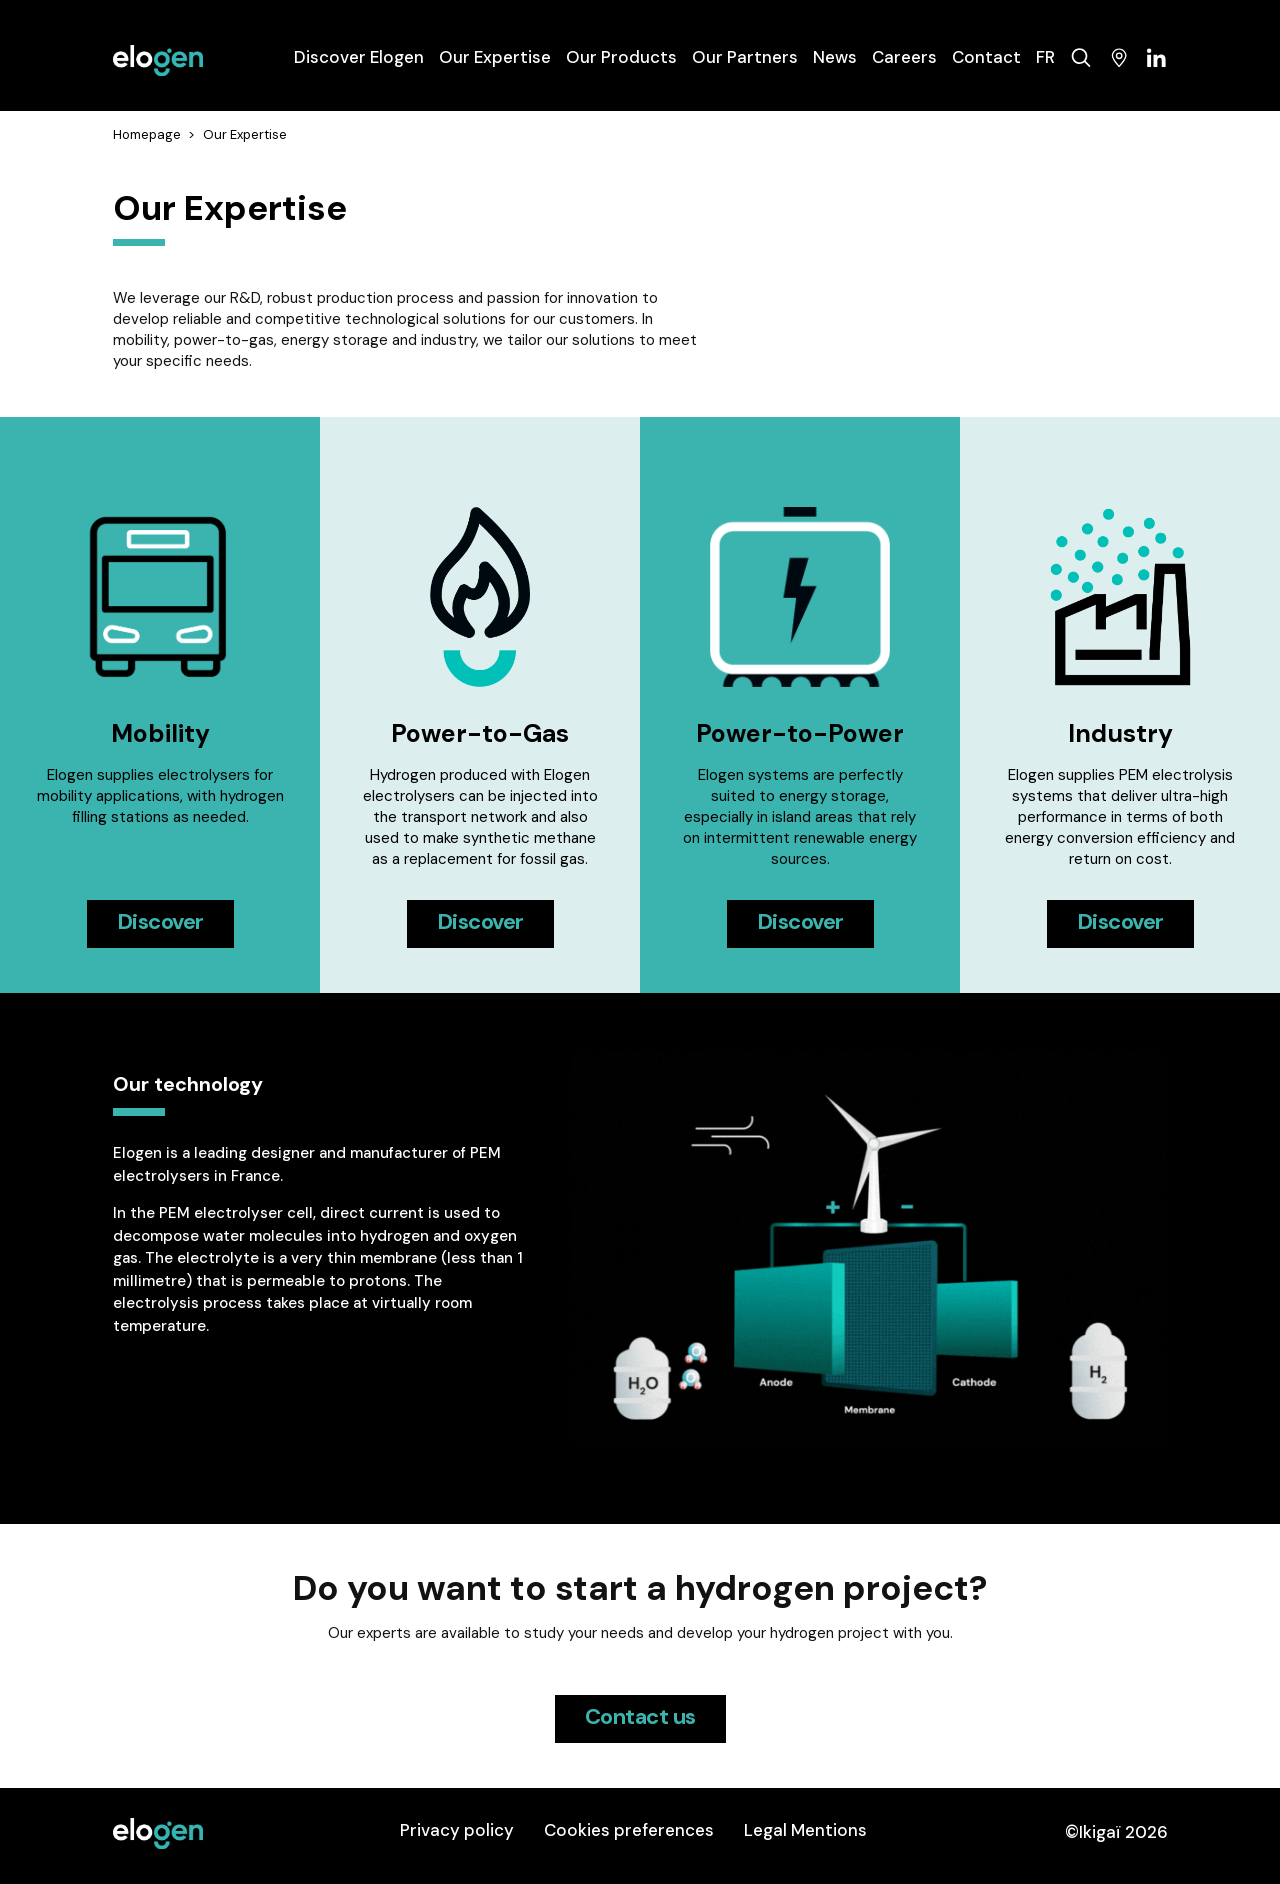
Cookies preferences (629, 1830)
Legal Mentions (805, 1830)
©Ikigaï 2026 (1116, 1832)
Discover (160, 921)
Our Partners (745, 57)
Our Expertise (495, 57)
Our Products (621, 57)
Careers (904, 57)
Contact (986, 57)
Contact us (640, 1716)
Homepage (147, 134)
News (835, 57)
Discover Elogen (359, 57)
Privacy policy (457, 1830)
